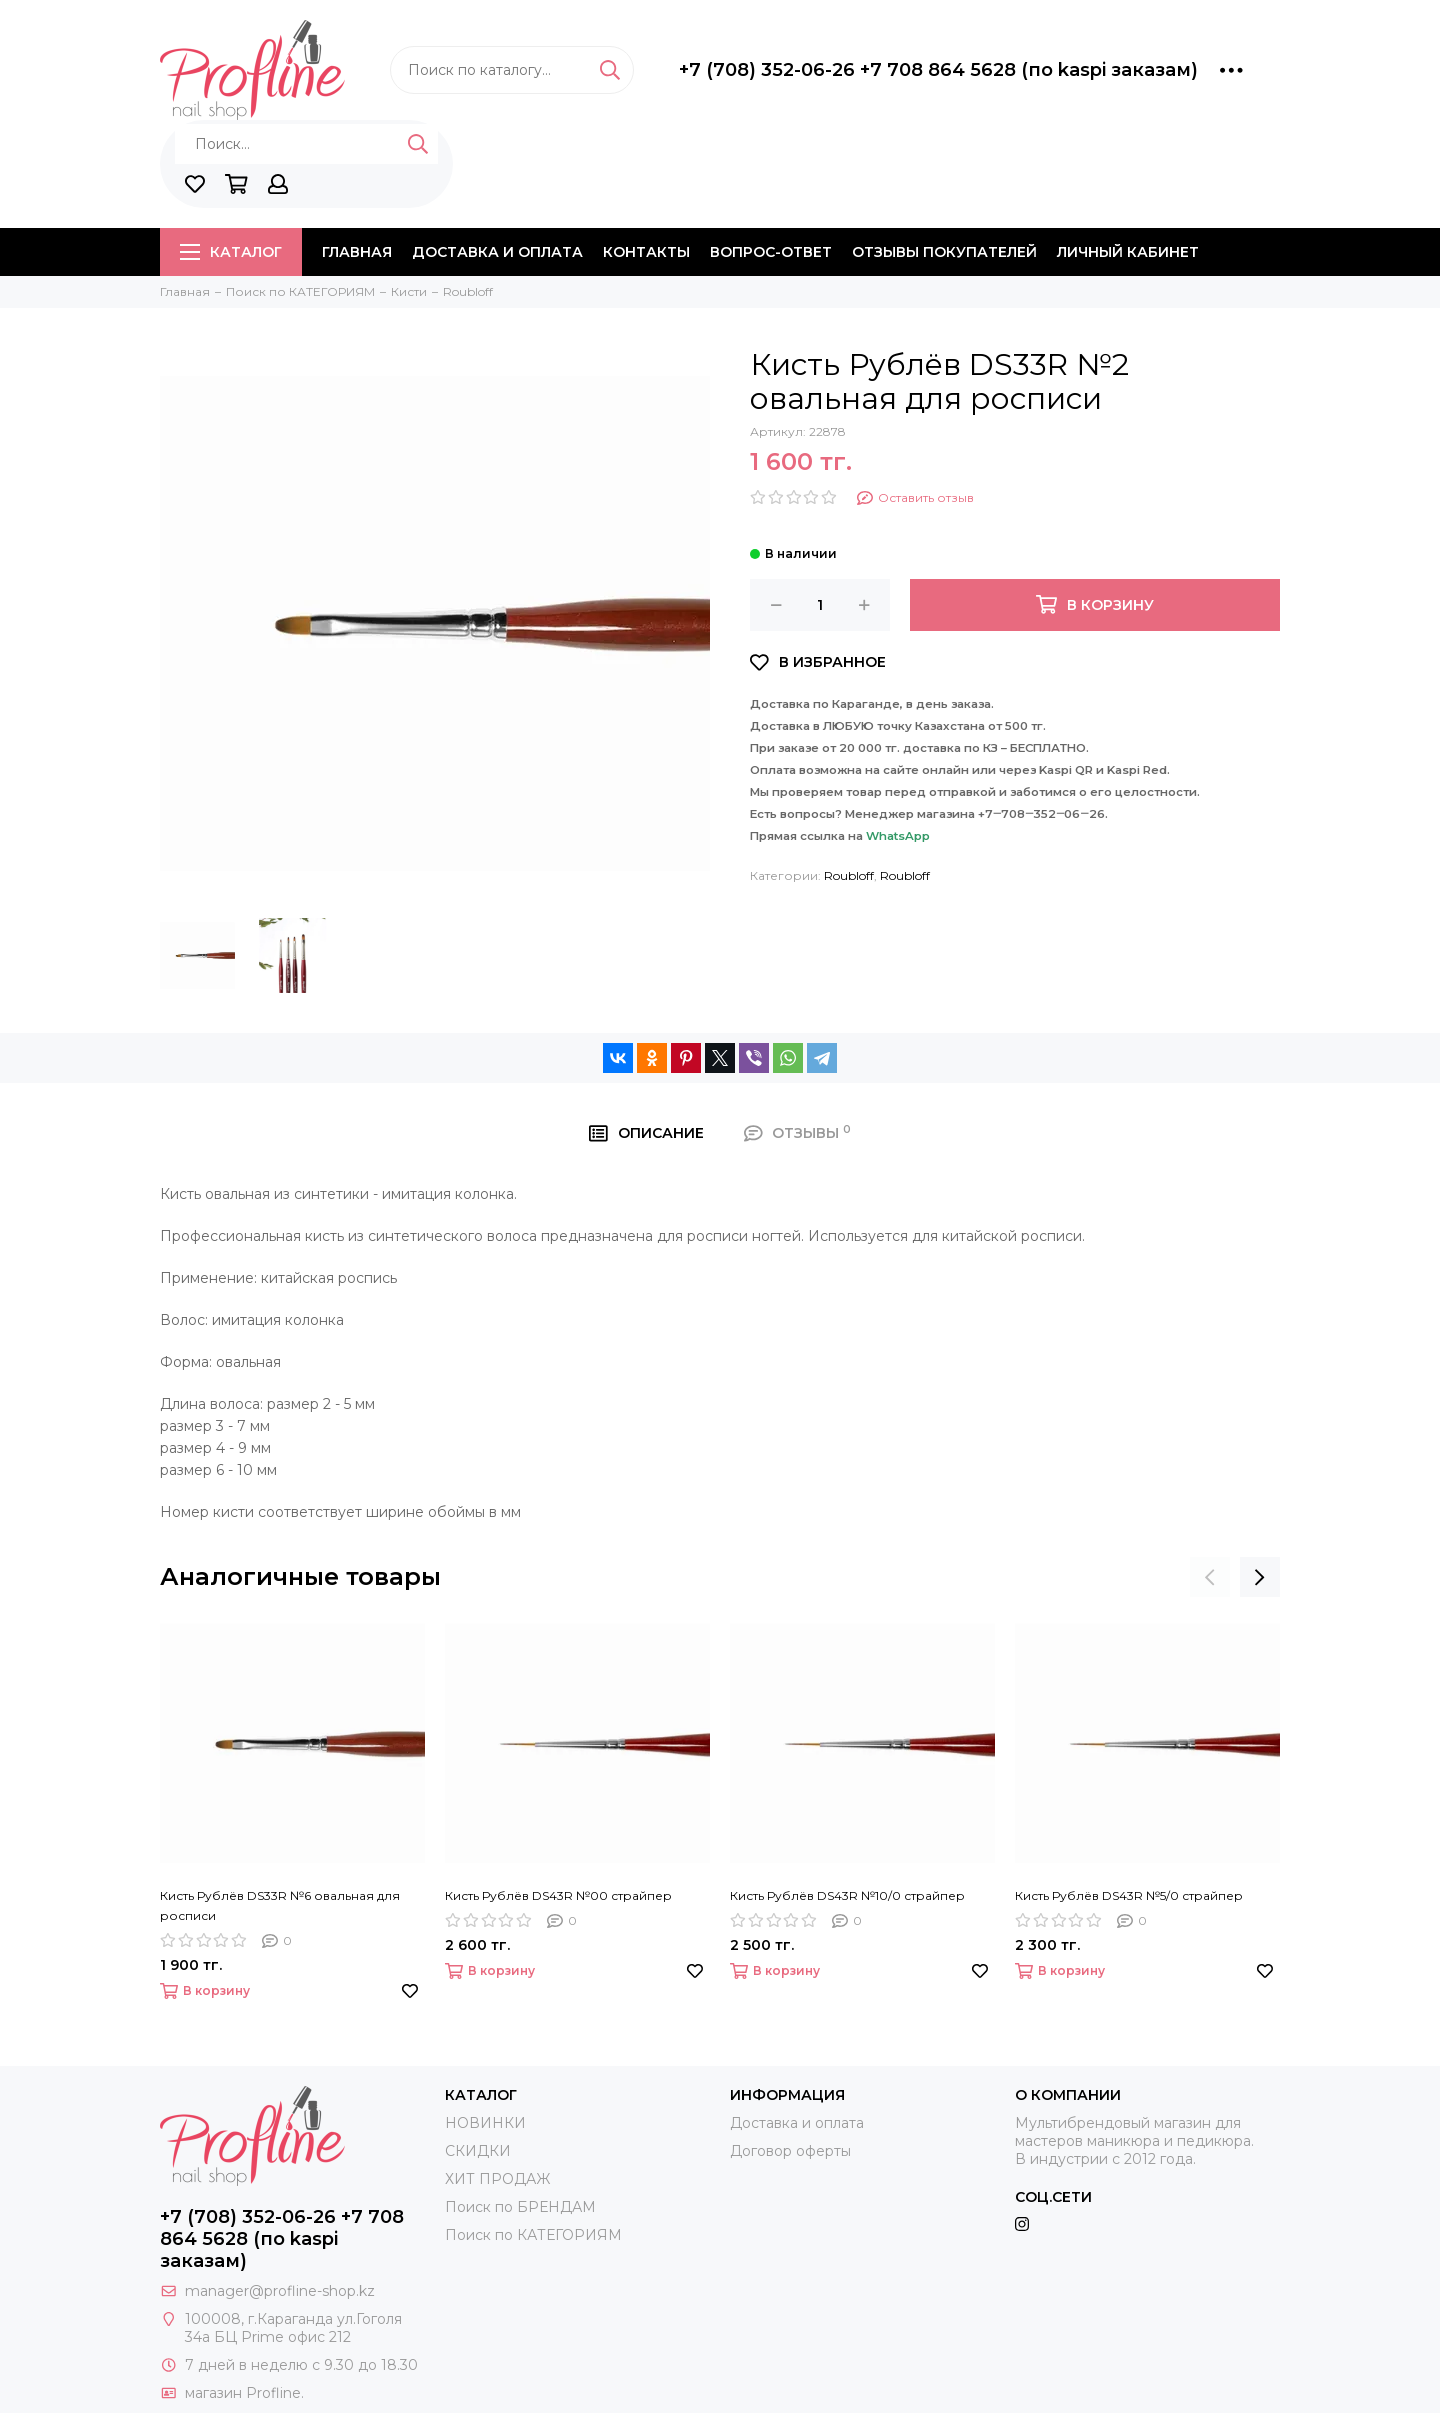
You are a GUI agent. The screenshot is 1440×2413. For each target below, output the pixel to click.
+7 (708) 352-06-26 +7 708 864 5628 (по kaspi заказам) (938, 70)
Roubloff (849, 875)
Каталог (231, 252)
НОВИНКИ (485, 2123)
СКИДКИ (478, 2151)
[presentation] (1210, 1577)
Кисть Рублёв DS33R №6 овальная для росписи (280, 1905)
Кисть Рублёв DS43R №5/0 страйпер (1129, 1895)
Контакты (646, 252)
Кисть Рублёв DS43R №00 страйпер (558, 1895)
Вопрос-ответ (771, 252)
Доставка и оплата (497, 252)
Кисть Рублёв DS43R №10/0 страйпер (847, 1895)
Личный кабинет (1128, 252)
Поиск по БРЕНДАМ (520, 2207)
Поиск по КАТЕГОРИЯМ (533, 2235)
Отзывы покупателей (944, 252)
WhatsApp (898, 836)
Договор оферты (790, 2151)
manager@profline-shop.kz (280, 2291)
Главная (357, 252)
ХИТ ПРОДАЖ (497, 2179)
